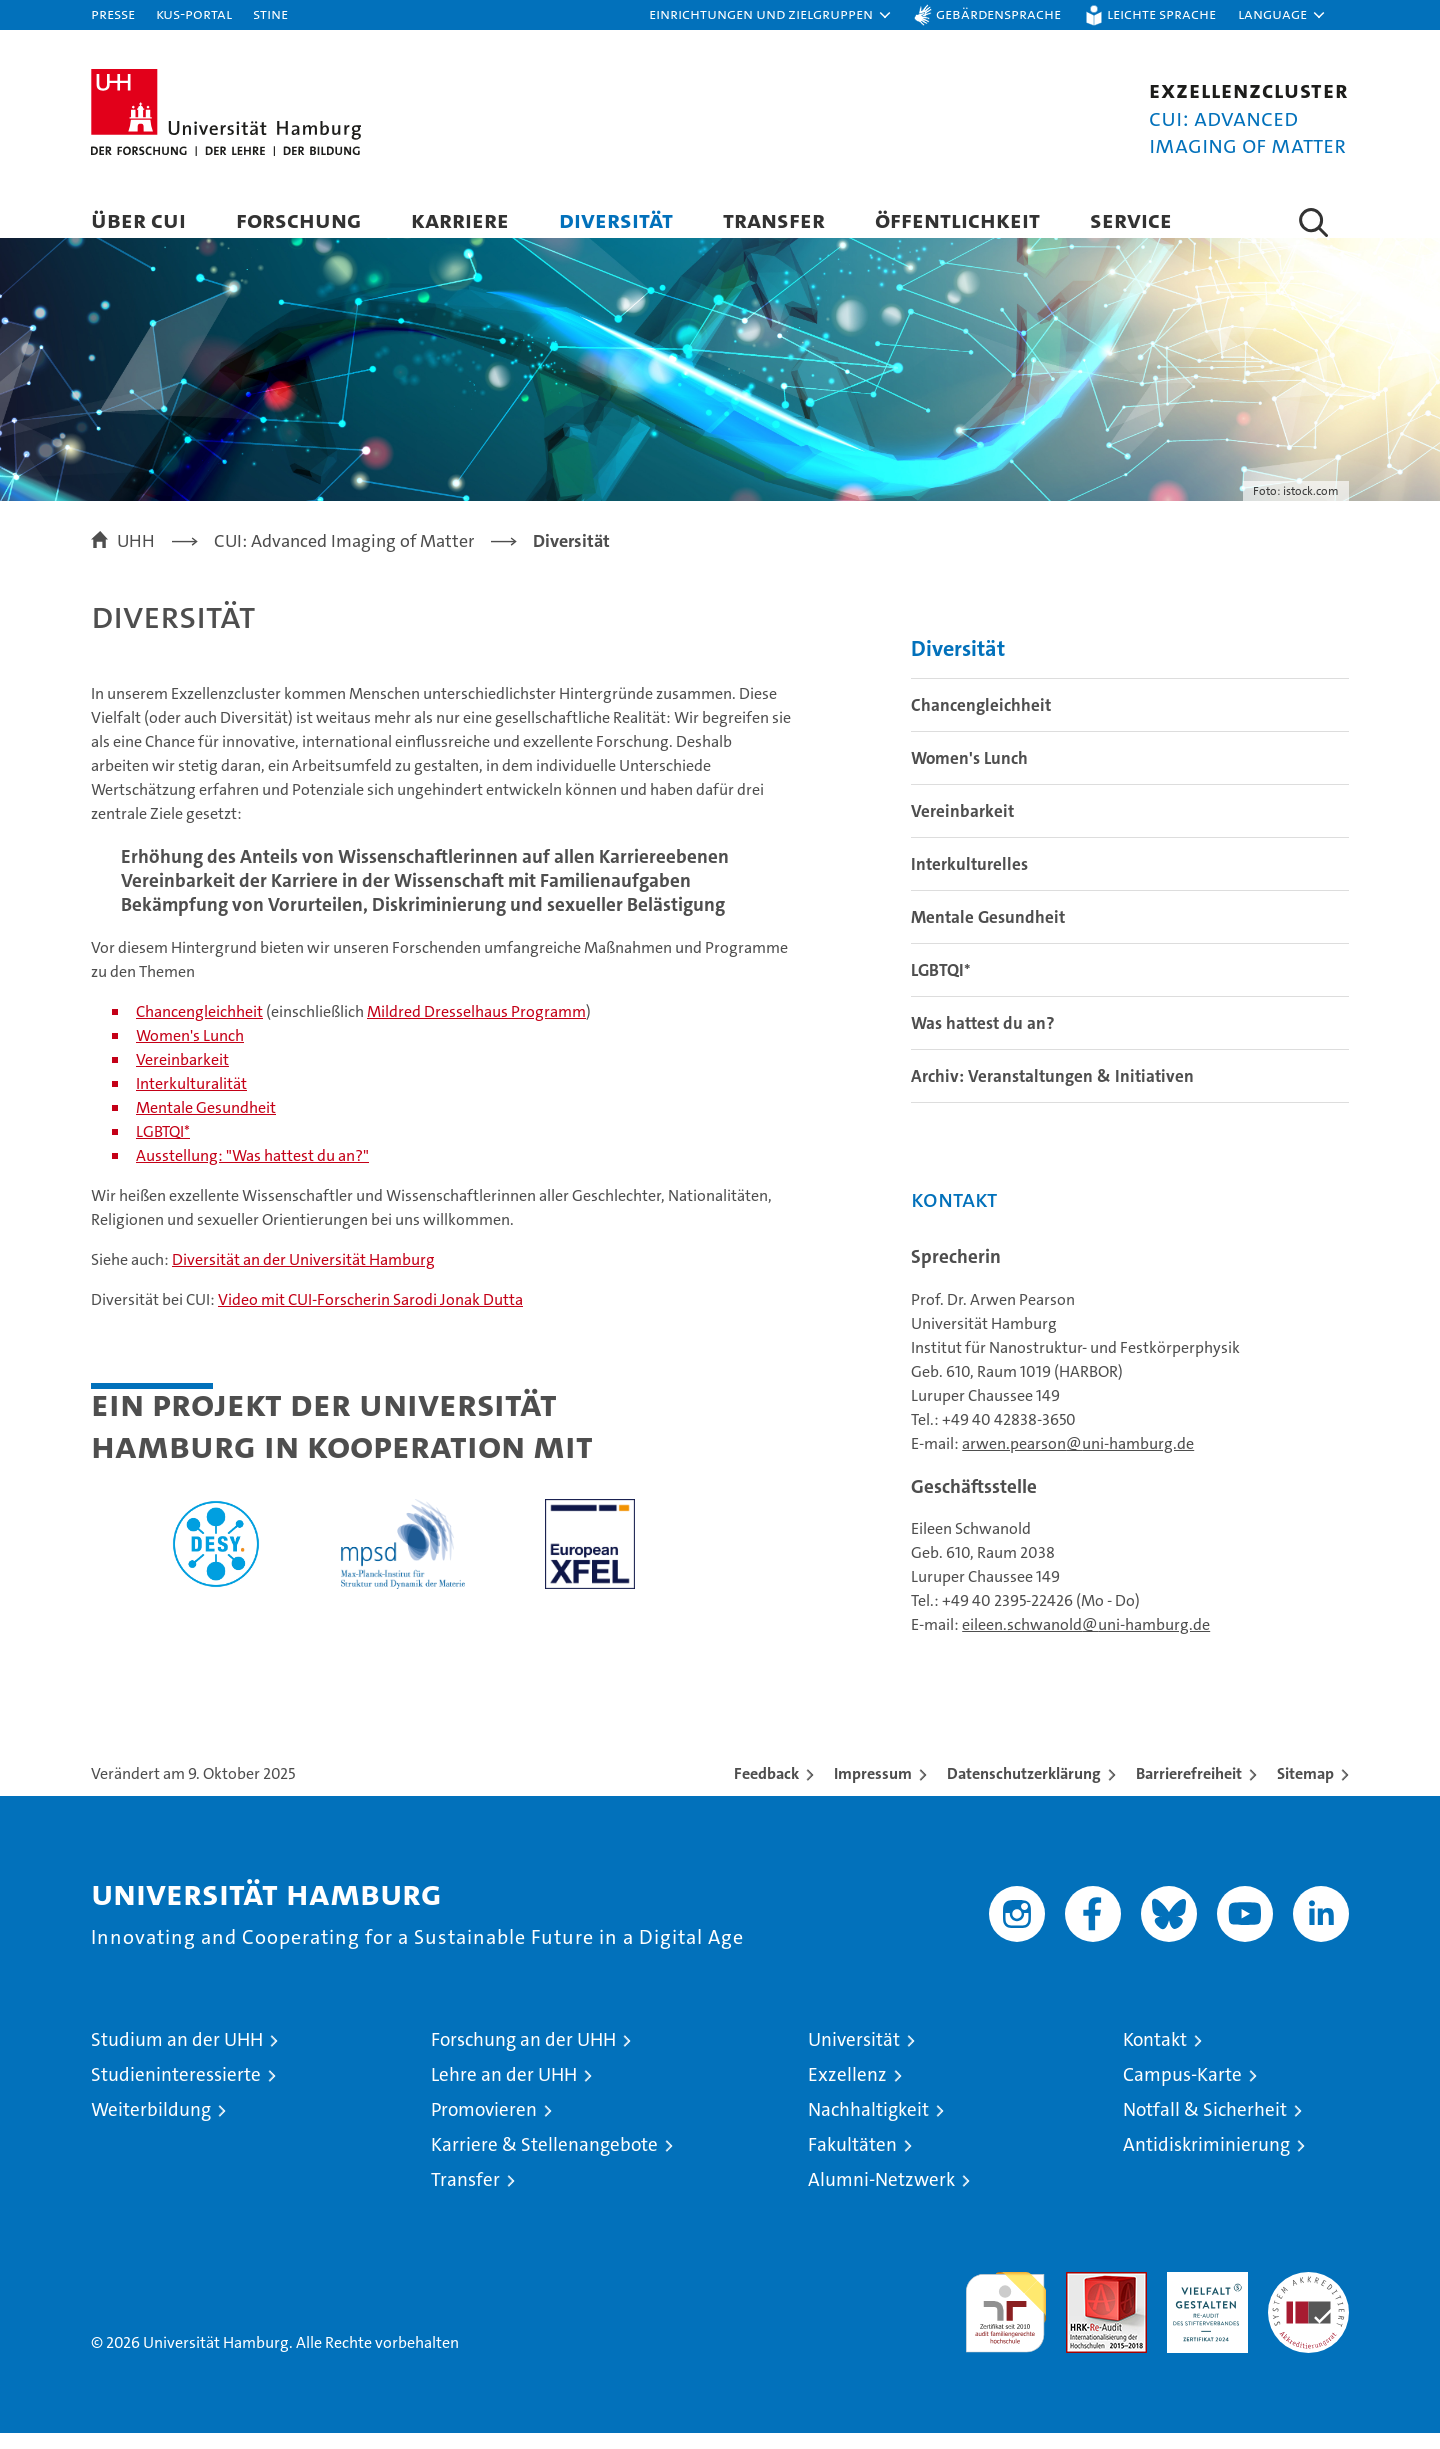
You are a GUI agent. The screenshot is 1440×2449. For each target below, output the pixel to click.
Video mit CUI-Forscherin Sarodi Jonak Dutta (370, 1315)
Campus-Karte (1182, 2090)
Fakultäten (852, 2160)
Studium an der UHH (177, 2055)
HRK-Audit (1202, 2298)
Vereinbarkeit (182, 1075)
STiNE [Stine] (270, 13)
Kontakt (1155, 2055)
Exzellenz (847, 2090)
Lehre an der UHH (504, 2090)
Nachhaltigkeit (868, 2125)
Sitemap (1305, 1789)
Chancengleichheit (199, 1027)
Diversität (616, 219)
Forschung (298, 219)
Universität (854, 2055)
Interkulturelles (969, 880)
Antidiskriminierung (1206, 2160)
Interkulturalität (191, 1099)
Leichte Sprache (1161, 13)
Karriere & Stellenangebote (544, 2160)
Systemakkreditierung (1308, 2298)
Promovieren (484, 2125)
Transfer (774, 219)
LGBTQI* (163, 1147)
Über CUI (138, 219)
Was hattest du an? (983, 1039)
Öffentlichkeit (957, 219)
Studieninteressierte (176, 2090)
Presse (113, 13)
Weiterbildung (151, 2125)
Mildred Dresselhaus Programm (476, 1027)
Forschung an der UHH (523, 2055)
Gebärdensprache (998, 13)
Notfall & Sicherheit (1205, 2125)
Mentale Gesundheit (206, 1123)
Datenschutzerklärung (1024, 1789)
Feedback (766, 1789)
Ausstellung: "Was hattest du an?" (252, 1171)
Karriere (460, 219)
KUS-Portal (194, 13)
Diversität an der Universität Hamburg (303, 1275)
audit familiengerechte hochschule (1005, 2319)
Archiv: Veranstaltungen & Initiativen (1052, 1092)
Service (1131, 219)
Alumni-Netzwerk (881, 2195)
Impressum (873, 1789)
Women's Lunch (190, 1051)
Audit (1085, 2298)
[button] (771, 15)
